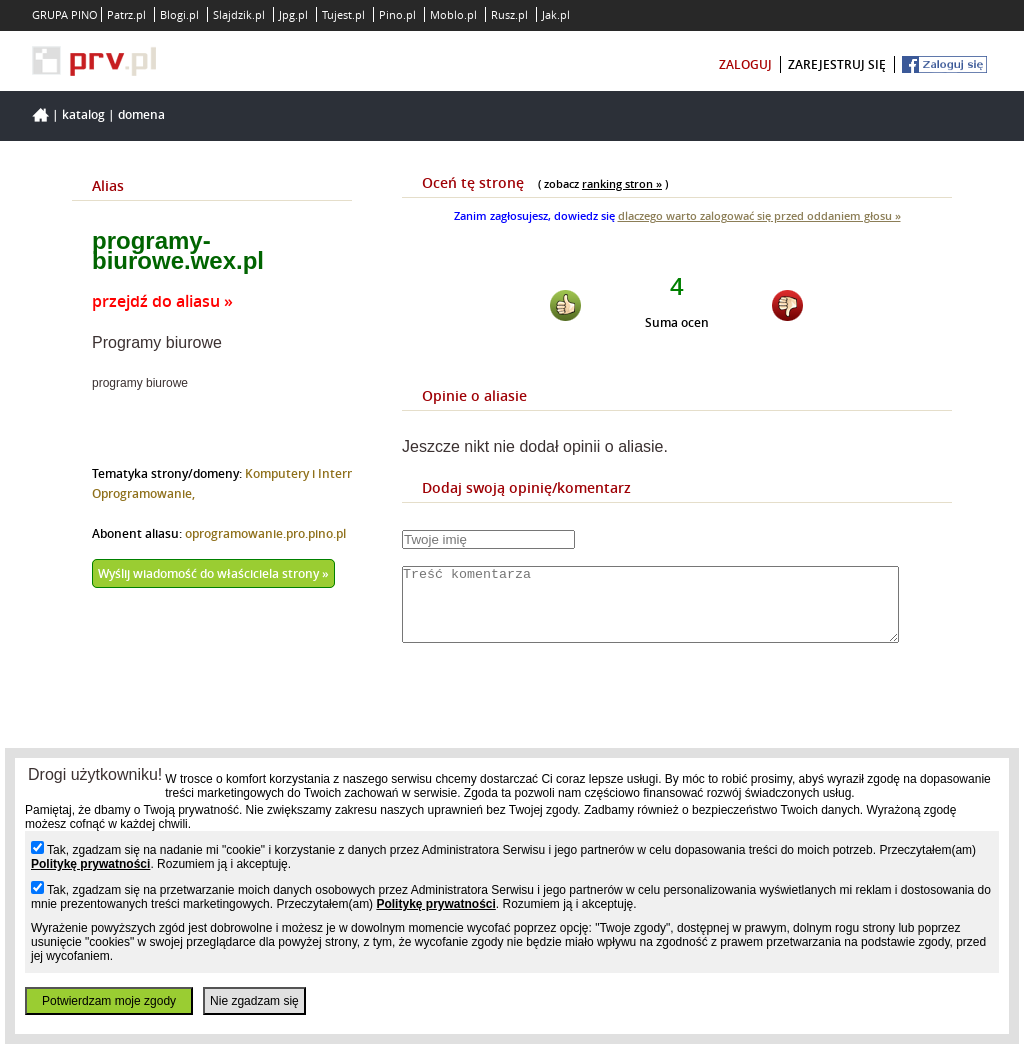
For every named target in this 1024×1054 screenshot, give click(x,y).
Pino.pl (397, 14)
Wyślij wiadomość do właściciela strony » (213, 573)
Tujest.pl (343, 14)
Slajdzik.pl (239, 14)
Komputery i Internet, (307, 473)
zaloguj (745, 64)
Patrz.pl (126, 14)
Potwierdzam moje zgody (109, 1001)
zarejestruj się (837, 64)
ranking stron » (622, 183)
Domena (141, 114)
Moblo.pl (453, 14)
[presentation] (554, 718)
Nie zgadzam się (254, 1001)
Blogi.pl (179, 14)
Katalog (83, 114)
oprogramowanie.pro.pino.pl (265, 533)
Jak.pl (556, 14)
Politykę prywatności (90, 864)
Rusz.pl (509, 14)
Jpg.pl (293, 14)
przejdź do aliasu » (162, 301)
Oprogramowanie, (143, 493)
